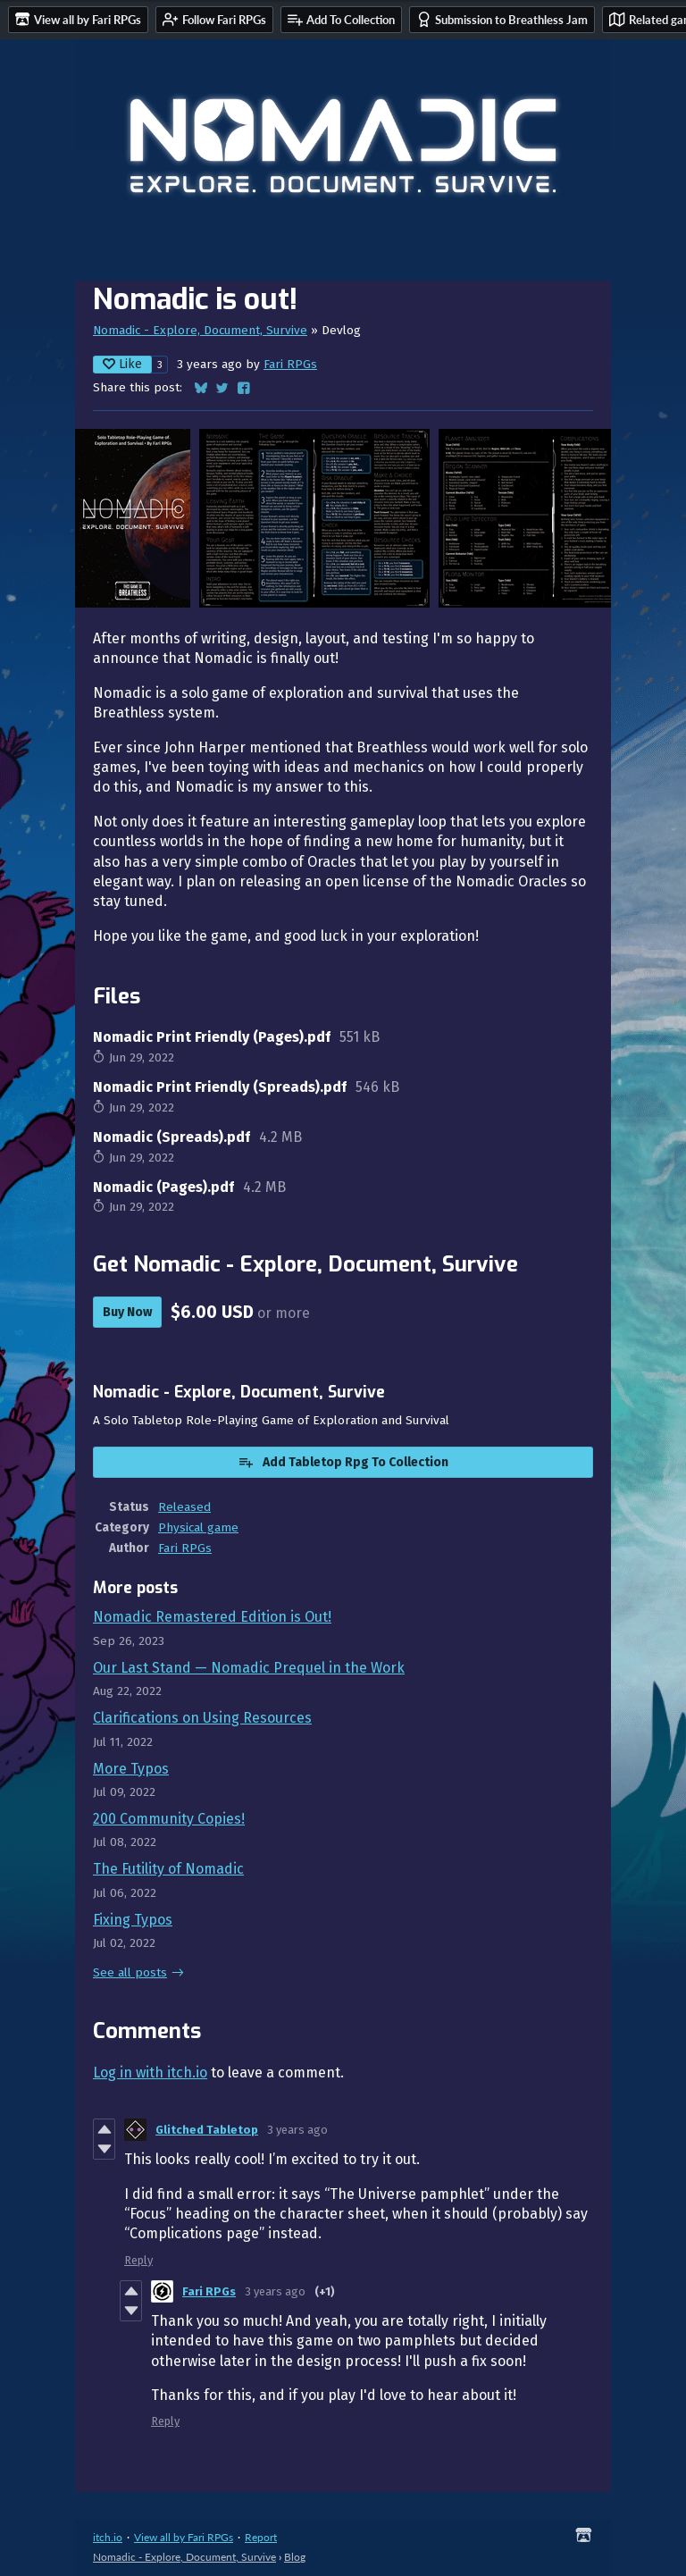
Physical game (198, 1527)
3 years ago (297, 2129)
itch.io (107, 2537)
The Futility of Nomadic (168, 1868)
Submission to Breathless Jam (502, 19)
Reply (138, 2260)
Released (184, 1507)
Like (122, 364)
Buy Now (127, 1312)
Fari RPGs (290, 364)
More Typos (131, 1768)
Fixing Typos (132, 1919)
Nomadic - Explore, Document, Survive (200, 330)
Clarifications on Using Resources (202, 1717)
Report (261, 2537)
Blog (294, 2556)
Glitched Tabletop (206, 2129)
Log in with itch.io (150, 2072)
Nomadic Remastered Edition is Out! (212, 1616)
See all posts (130, 1972)
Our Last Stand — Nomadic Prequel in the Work (249, 1667)
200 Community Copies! (169, 1818)
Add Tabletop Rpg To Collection (343, 1462)
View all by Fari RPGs (183, 2537)
